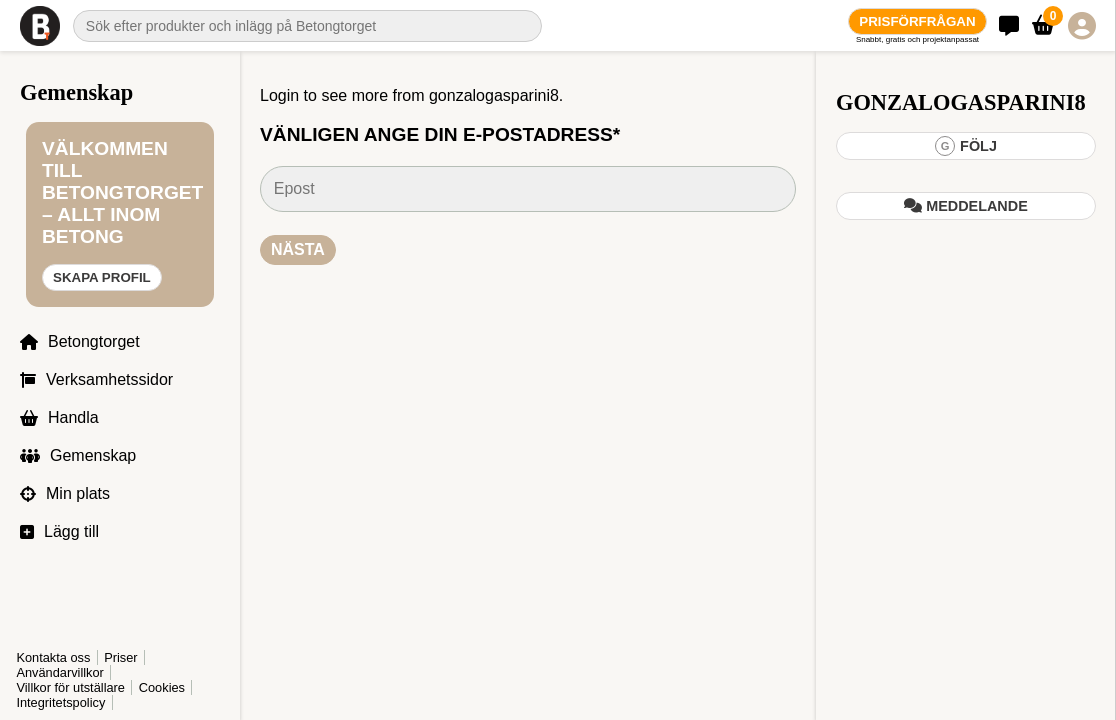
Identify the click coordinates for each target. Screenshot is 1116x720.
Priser (120, 657)
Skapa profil (102, 277)
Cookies (162, 687)
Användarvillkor (60, 672)
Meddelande (966, 206)
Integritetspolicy (60, 702)
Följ (966, 146)
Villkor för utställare (70, 687)
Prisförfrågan (917, 21)
